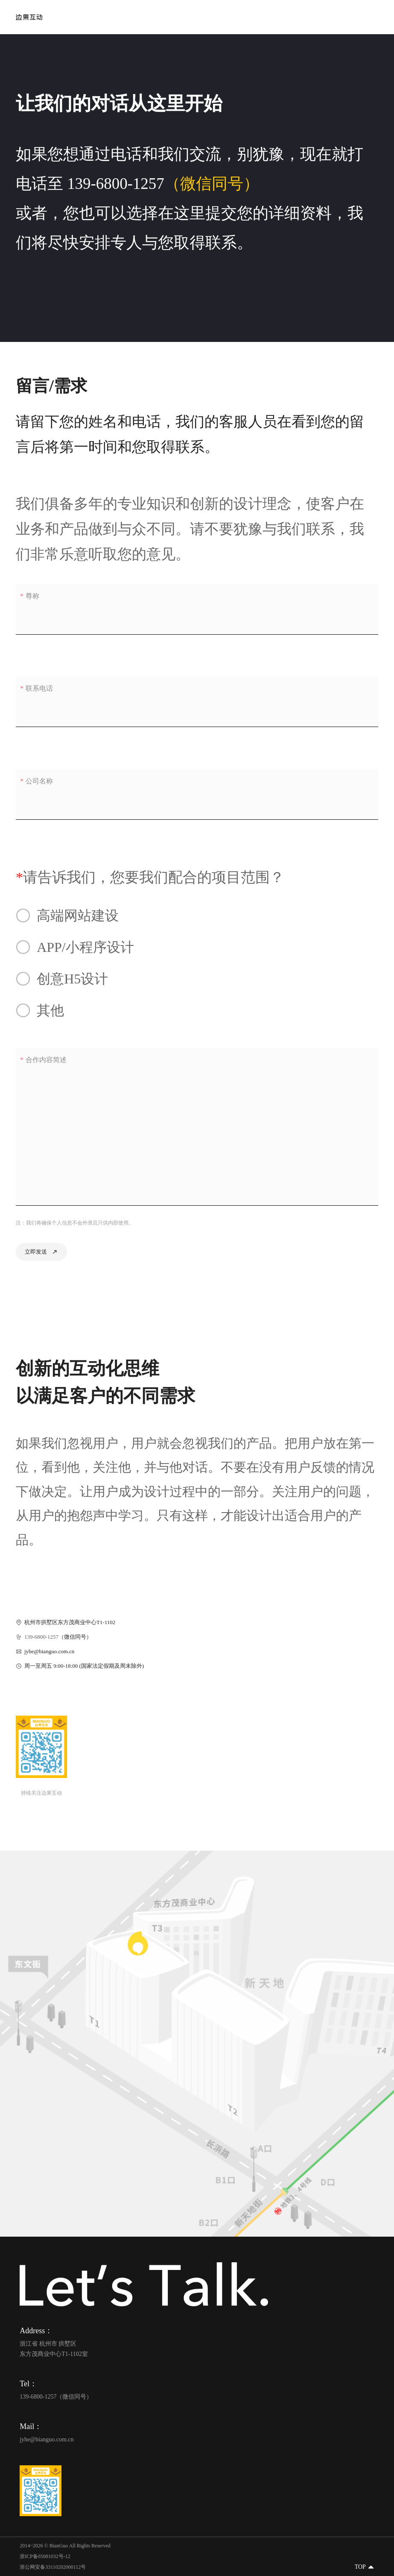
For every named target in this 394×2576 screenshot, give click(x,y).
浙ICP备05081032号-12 (45, 2556)
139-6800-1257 (115, 183)
